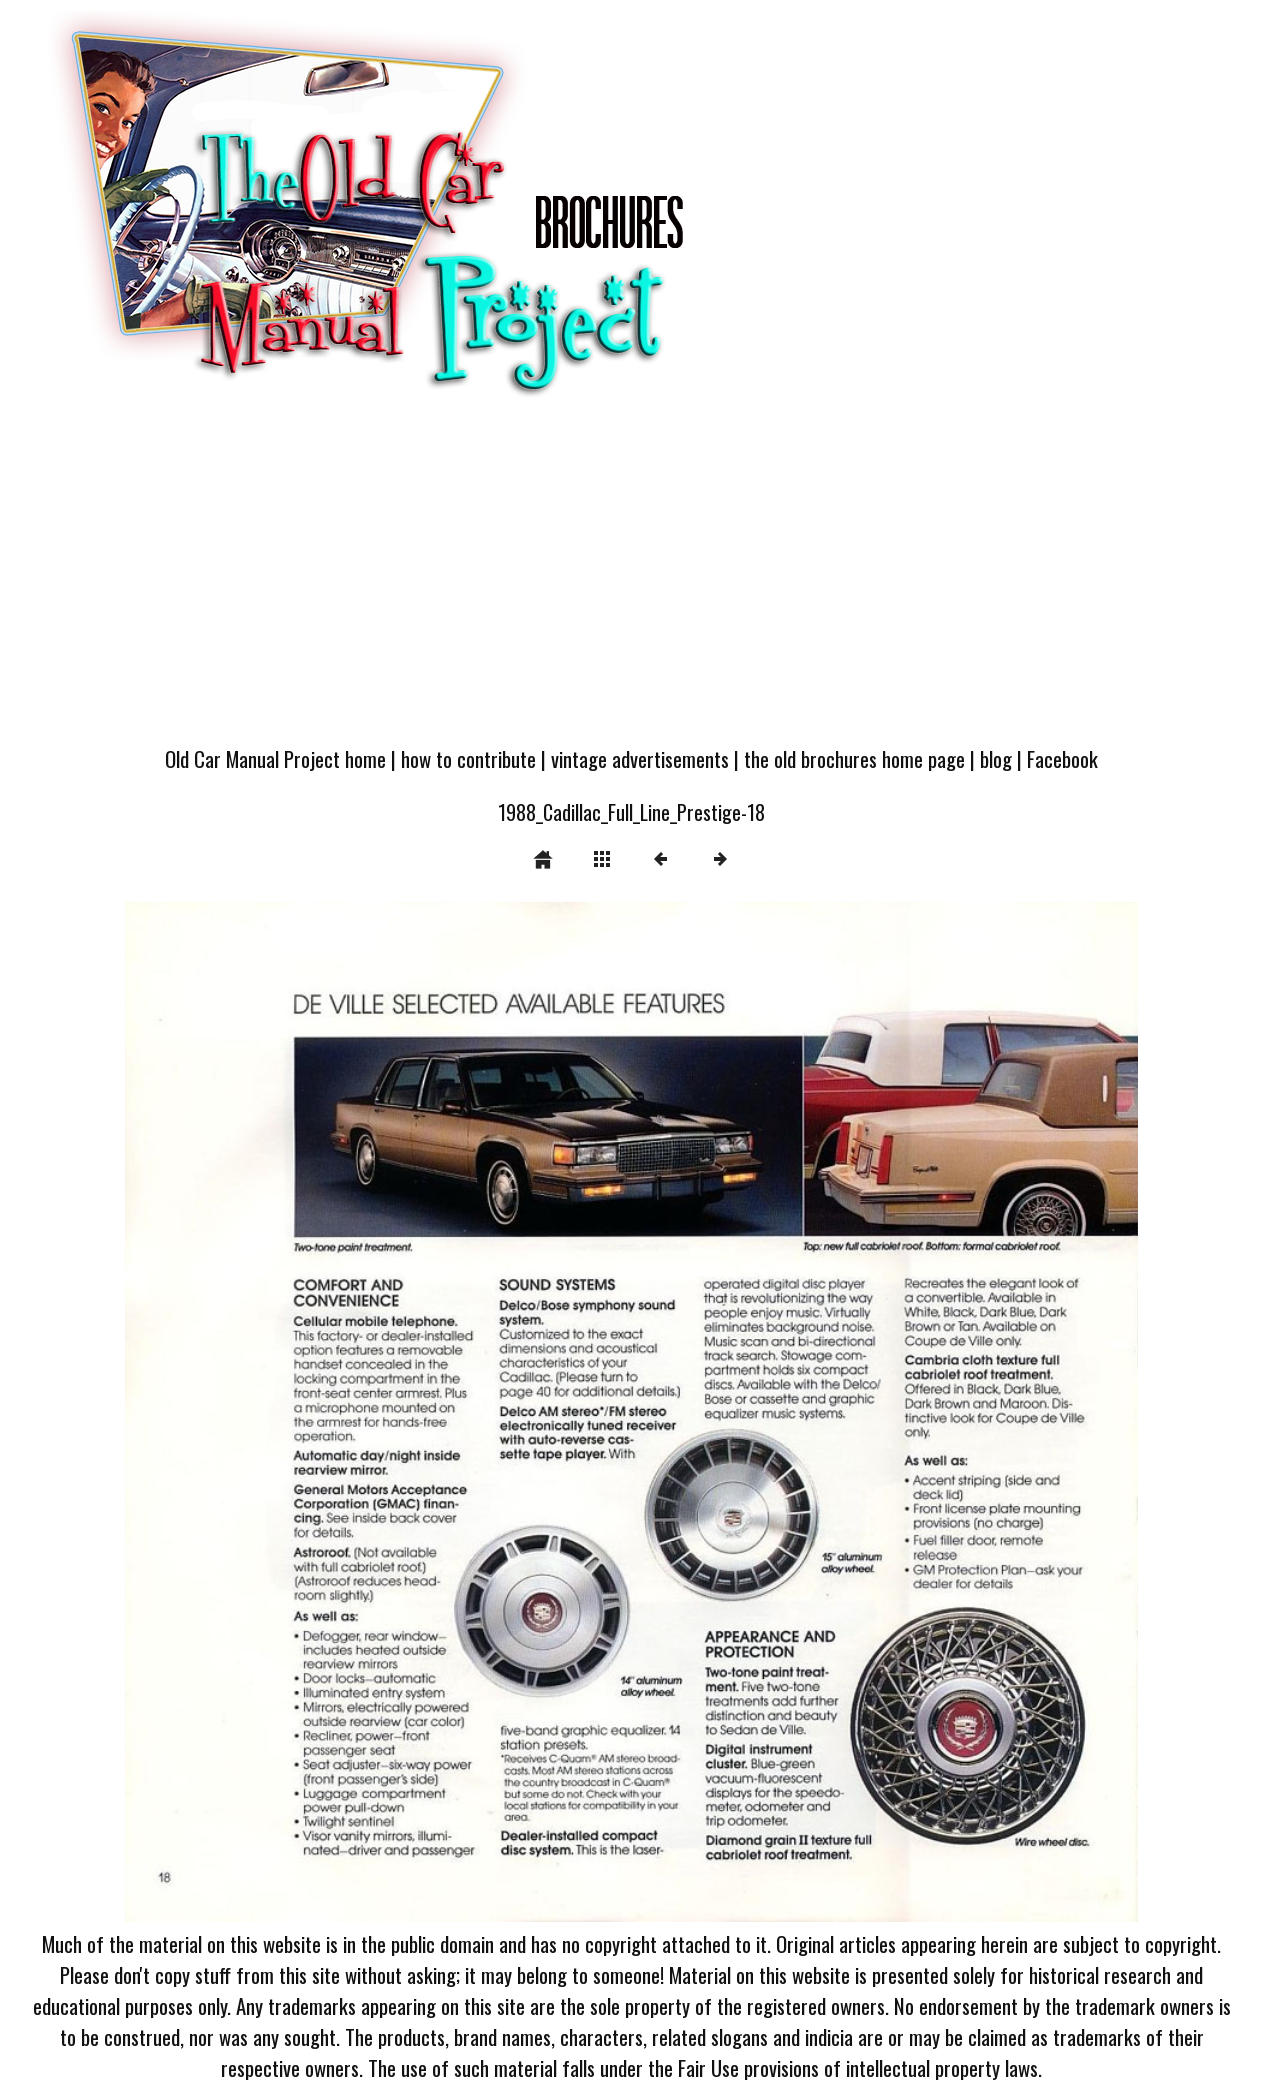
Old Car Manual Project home (275, 758)
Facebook (1062, 758)
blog (996, 758)
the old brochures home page (854, 758)
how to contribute (468, 758)
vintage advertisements (640, 758)
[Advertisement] (631, 582)
